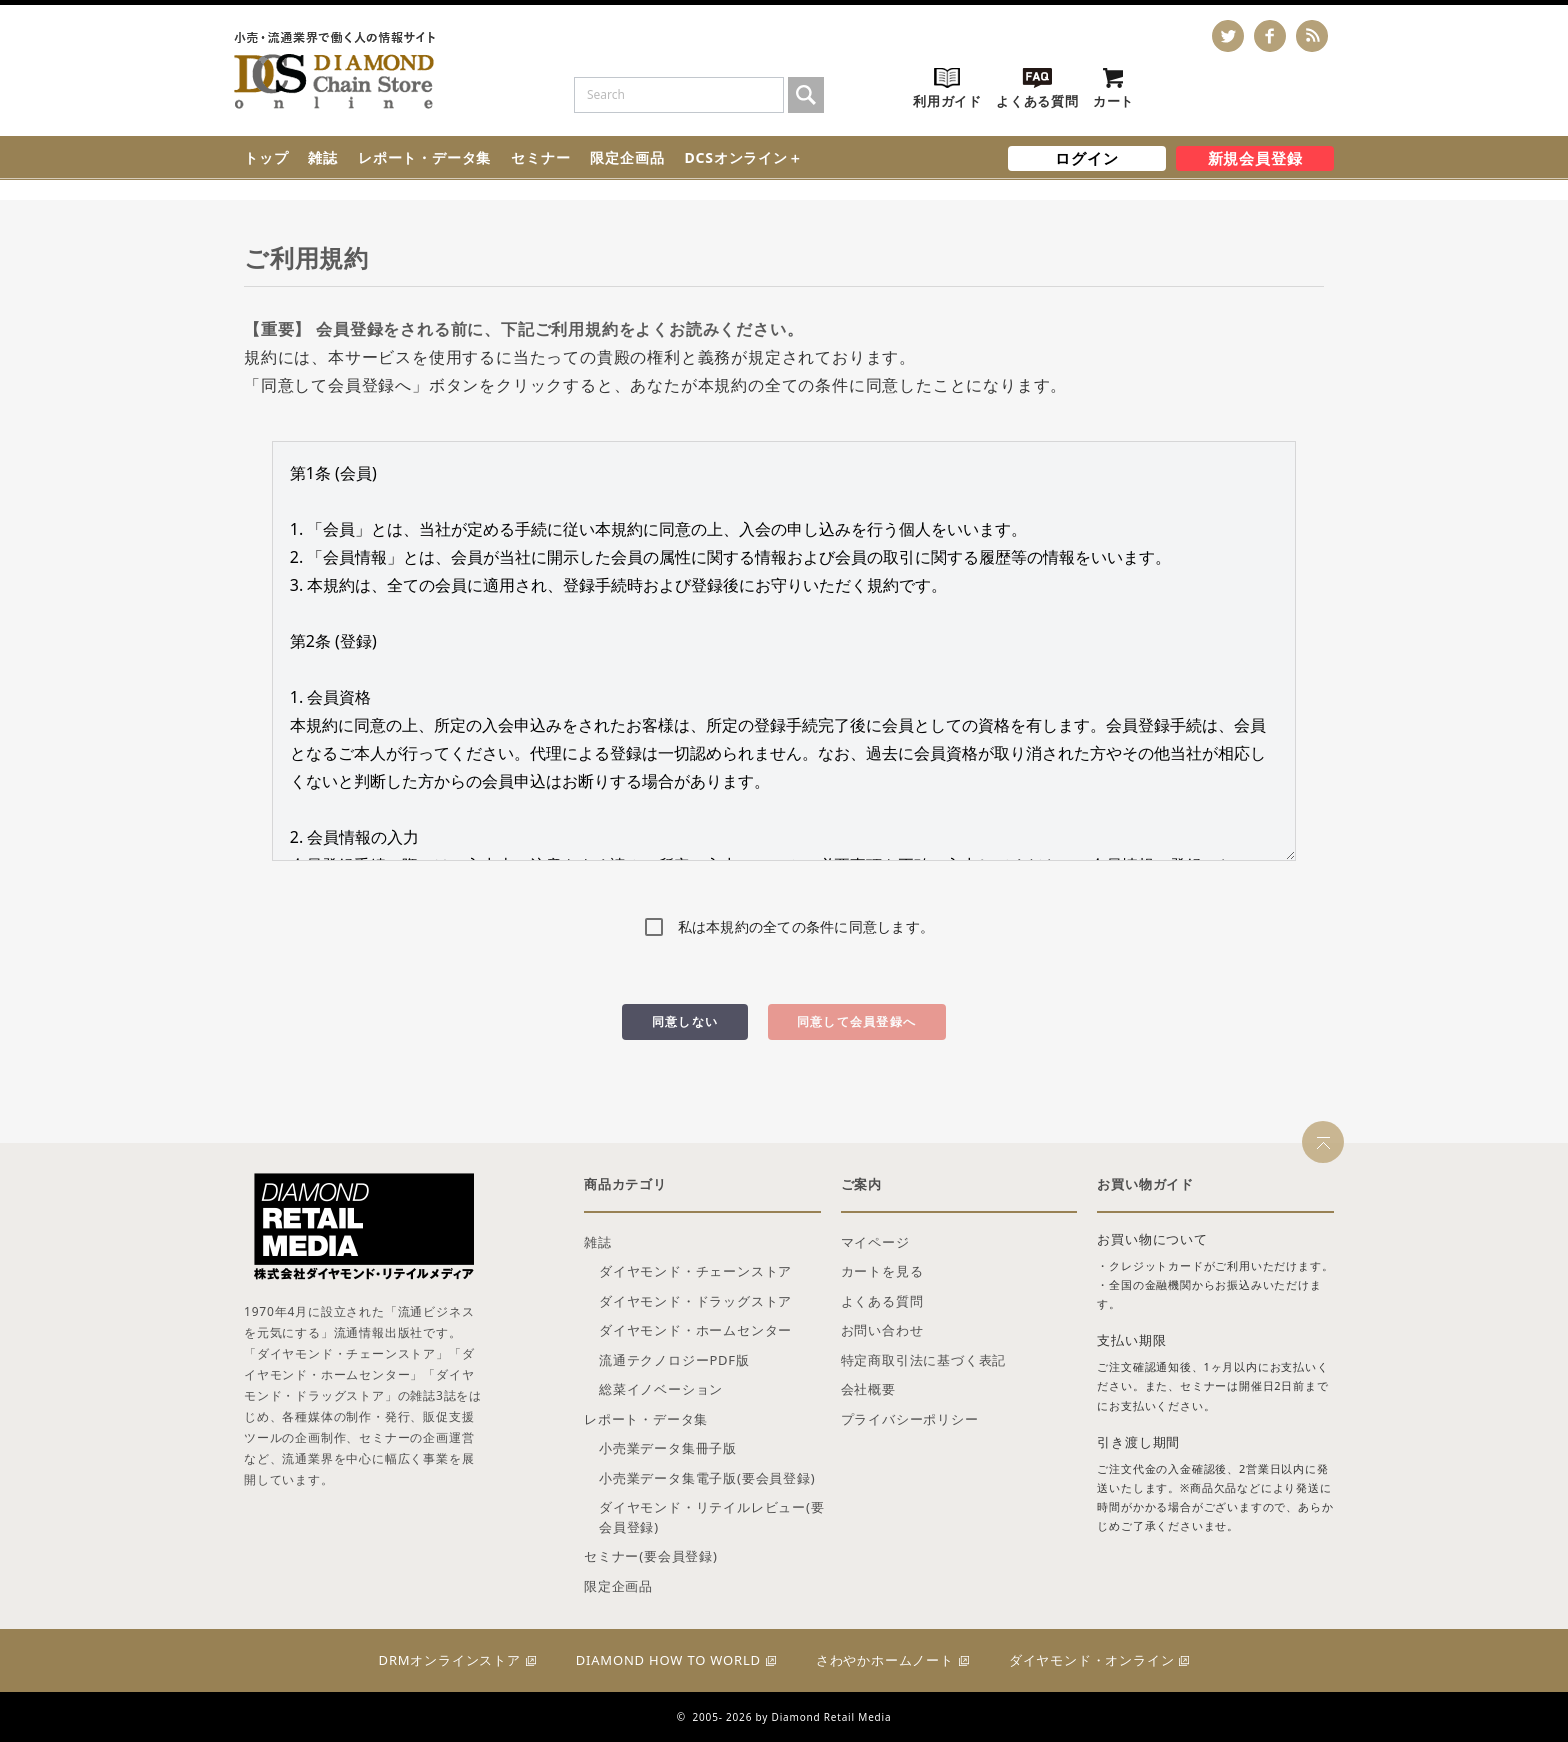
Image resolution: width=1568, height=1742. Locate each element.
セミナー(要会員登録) (651, 1556)
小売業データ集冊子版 (668, 1448)
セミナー (540, 157)
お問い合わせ (882, 1330)
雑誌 (323, 157)
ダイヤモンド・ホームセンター (695, 1330)
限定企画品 (627, 157)
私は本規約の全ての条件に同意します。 (806, 926)
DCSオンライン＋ (743, 157)
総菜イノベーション (661, 1389)
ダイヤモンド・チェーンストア (695, 1271)
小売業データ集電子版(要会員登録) (707, 1478)
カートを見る (882, 1271)
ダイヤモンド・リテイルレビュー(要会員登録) (712, 1517)
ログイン (1086, 158)
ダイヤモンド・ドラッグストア (695, 1301)
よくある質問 (882, 1301)
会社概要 (868, 1389)
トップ (266, 157)
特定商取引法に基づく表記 (924, 1360)
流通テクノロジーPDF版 (674, 1360)
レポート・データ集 (424, 157)
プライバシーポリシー (910, 1419)
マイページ (875, 1242)
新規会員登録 (1255, 158)
